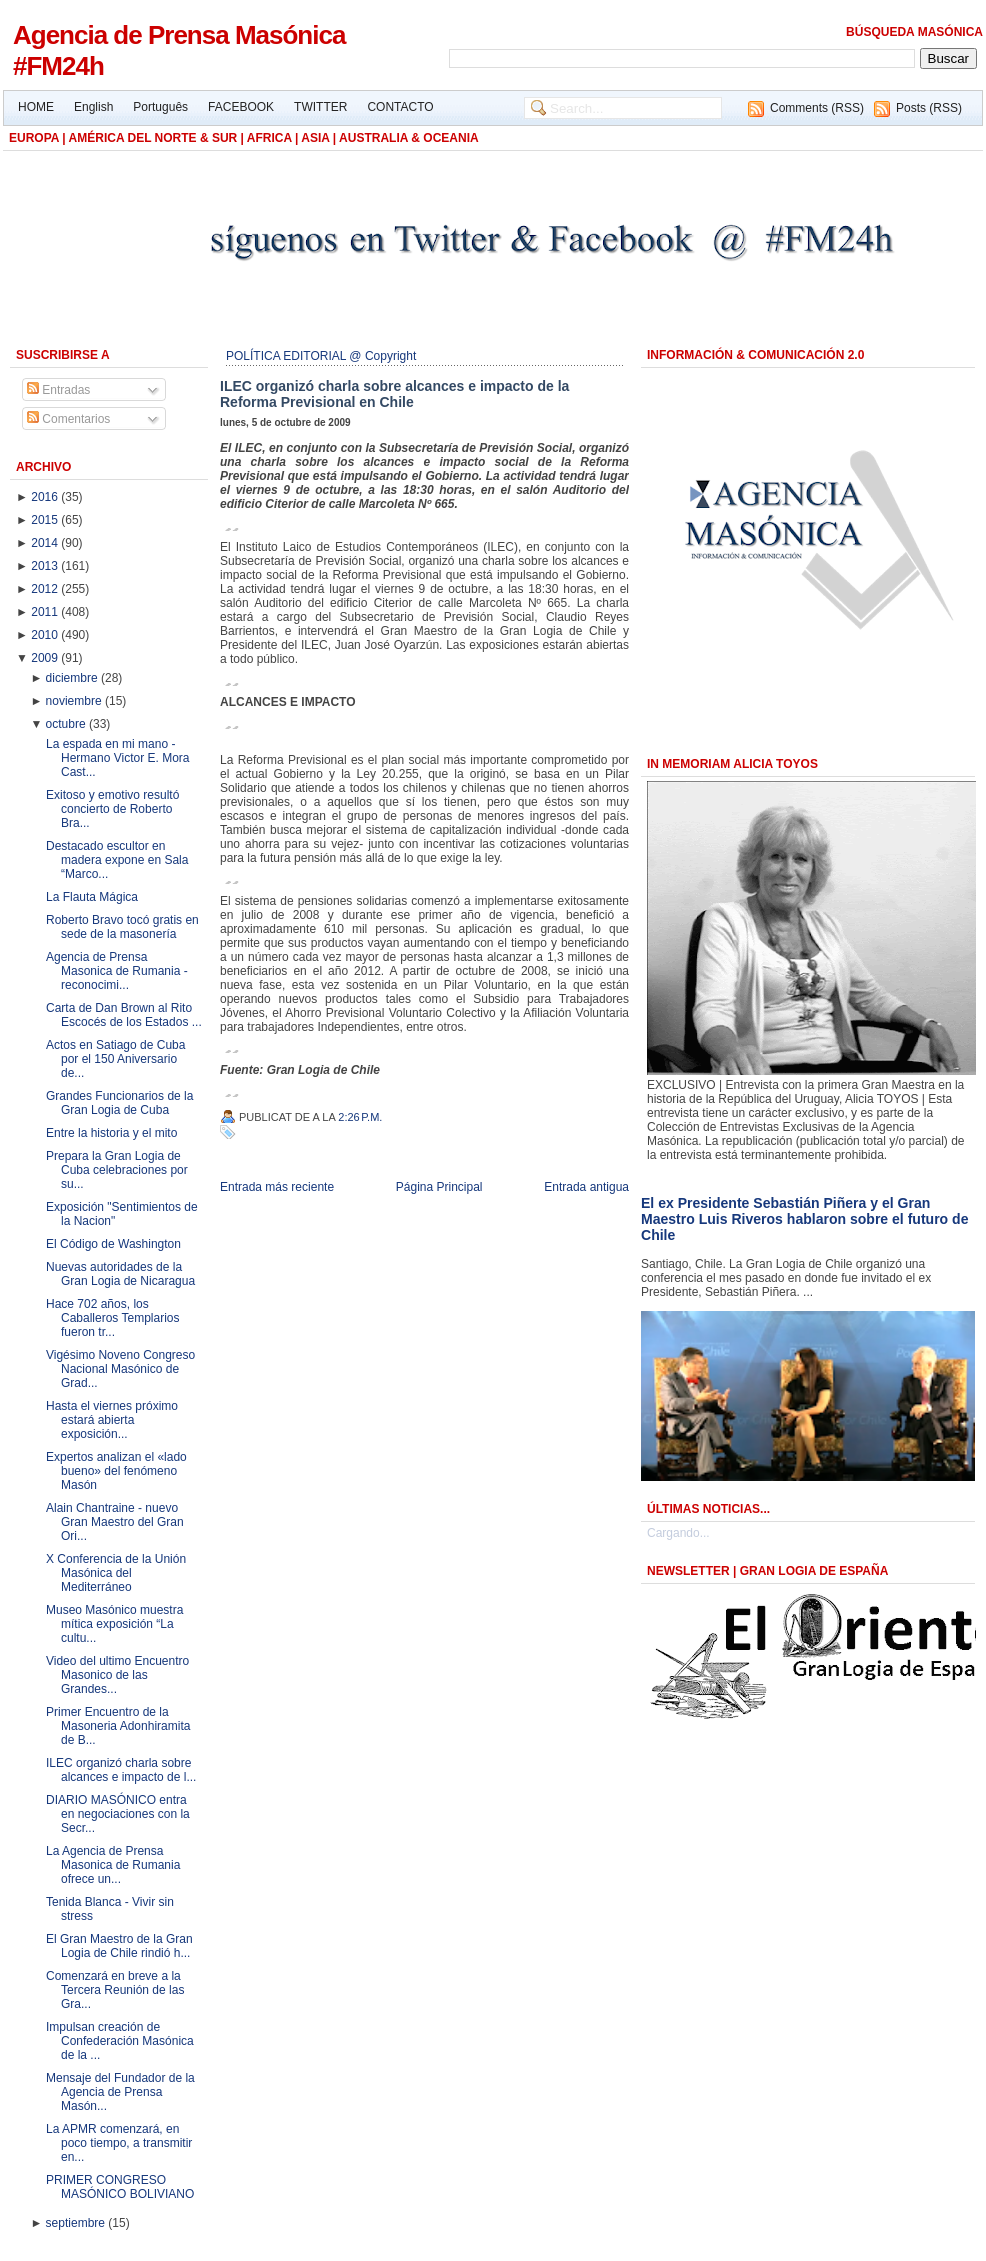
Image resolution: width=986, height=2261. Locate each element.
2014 (46, 543)
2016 (46, 497)
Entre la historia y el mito (111, 1133)
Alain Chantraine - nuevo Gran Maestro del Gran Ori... (115, 1522)
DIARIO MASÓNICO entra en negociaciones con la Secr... (118, 1814)
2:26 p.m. (360, 1117)
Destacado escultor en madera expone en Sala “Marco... (117, 860)
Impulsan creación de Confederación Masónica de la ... (120, 2041)
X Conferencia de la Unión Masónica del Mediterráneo (116, 1573)
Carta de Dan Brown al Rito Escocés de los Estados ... (124, 1015)
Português (160, 107)
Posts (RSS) (929, 108)
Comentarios (68, 419)
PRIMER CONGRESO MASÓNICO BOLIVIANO (120, 2187)
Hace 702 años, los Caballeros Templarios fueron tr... (113, 1318)
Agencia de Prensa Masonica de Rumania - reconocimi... (117, 971)
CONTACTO (400, 107)
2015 (46, 520)
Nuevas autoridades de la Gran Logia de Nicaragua (120, 1274)
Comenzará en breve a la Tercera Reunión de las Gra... (115, 1990)
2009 (46, 658)
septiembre (77, 2223)
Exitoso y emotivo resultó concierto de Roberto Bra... (112, 809)
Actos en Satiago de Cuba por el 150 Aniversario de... (115, 1059)
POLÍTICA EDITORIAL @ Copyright (321, 356)
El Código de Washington (113, 1244)
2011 (46, 612)
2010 (46, 635)
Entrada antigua (586, 1187)
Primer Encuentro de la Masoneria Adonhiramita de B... (118, 1726)
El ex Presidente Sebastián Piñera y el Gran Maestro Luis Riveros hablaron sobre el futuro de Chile (804, 1219)
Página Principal (439, 1187)
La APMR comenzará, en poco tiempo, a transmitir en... (119, 2143)
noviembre (75, 701)
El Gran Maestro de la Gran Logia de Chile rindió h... (119, 1946)
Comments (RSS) (817, 108)
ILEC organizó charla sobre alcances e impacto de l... (121, 1770)
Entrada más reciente (277, 1187)
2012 (46, 589)
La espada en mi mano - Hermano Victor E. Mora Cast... (118, 758)
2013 (46, 566)
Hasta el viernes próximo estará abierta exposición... (112, 1420)
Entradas (58, 390)
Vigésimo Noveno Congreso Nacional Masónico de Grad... (120, 1369)
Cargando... (678, 1533)
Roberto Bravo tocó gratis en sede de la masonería (122, 927)
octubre (67, 724)
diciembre (73, 678)
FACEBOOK (241, 107)
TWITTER (320, 107)
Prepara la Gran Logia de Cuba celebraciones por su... (117, 1170)
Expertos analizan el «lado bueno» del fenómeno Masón (116, 1471)
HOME (36, 107)
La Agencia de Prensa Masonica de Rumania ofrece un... (113, 1865)
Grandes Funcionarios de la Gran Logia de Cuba (119, 1103)
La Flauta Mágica (92, 897)
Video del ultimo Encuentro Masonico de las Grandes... (117, 1675)
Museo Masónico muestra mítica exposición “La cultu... (114, 1624)
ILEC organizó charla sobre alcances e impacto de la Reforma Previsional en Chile (394, 394)
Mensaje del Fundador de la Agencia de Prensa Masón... (120, 2092)
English (93, 107)
